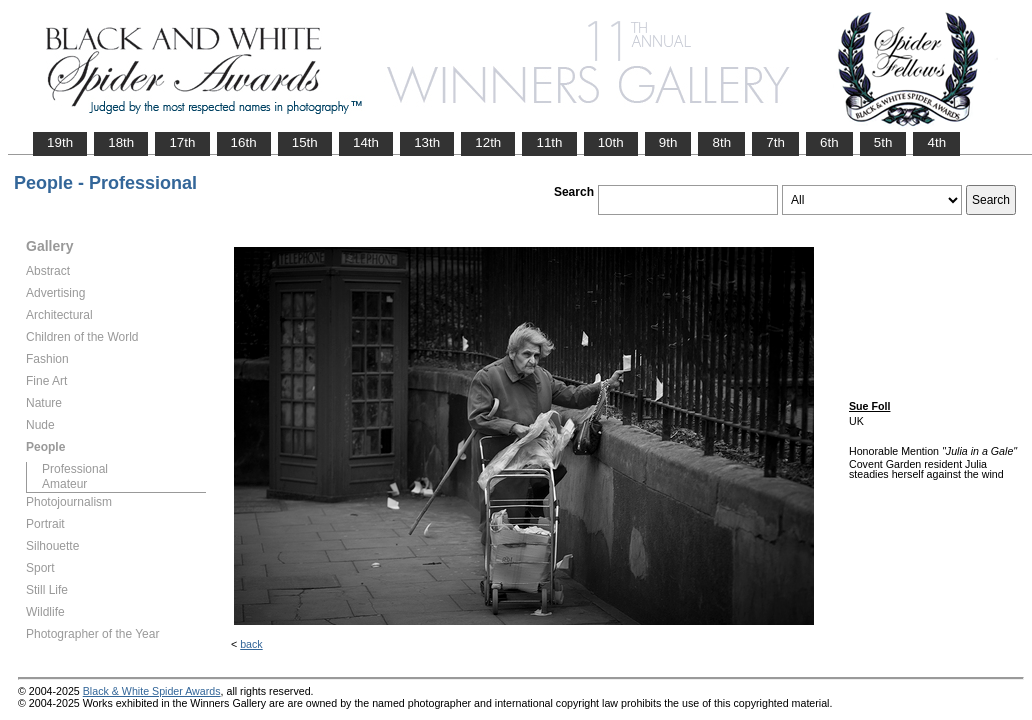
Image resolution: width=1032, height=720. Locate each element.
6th (829, 142)
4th (936, 142)
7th (775, 142)
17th (182, 142)
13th (427, 142)
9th (668, 142)
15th (305, 142)
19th (60, 142)
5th (883, 142)
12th (488, 142)
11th (549, 142)
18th (121, 142)
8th (721, 142)
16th (244, 142)
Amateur (64, 484)
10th (611, 142)
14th (366, 142)
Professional (75, 469)
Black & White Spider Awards (152, 691)
